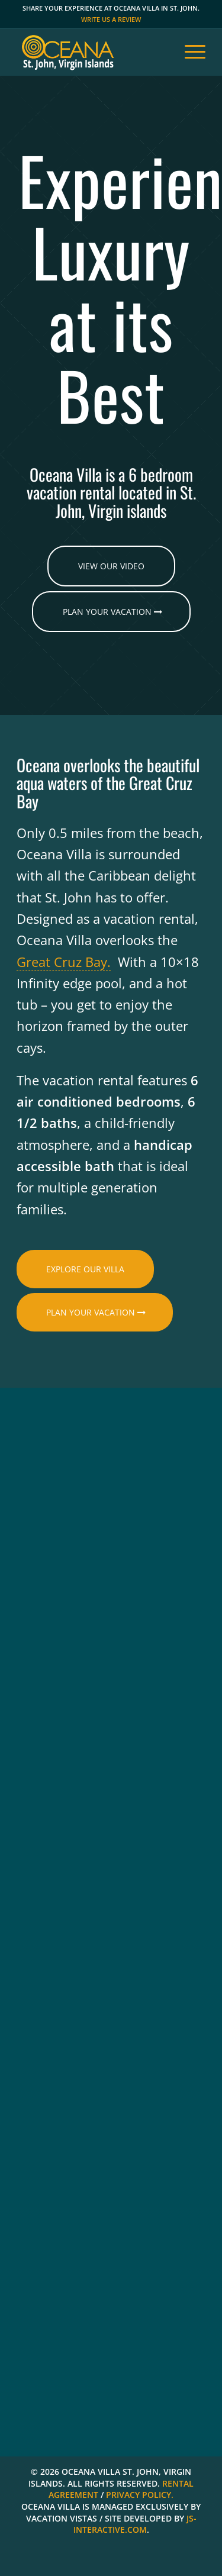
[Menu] (189, 52)
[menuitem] (189, 52)
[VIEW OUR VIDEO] (111, 566)
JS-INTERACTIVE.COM (135, 2524)
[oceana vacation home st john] (92, 52)
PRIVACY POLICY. (139, 2495)
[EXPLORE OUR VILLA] (85, 1269)
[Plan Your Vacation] (111, 611)
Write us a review (111, 19)
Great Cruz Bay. (64, 962)
